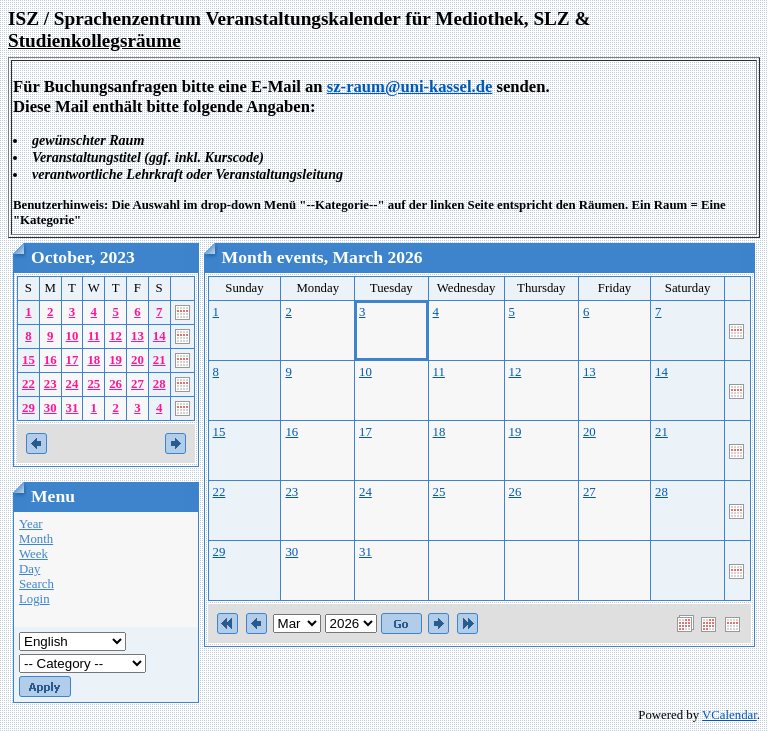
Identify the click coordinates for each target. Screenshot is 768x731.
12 (115, 336)
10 (72, 336)
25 (93, 384)
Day (29, 569)
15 (28, 360)
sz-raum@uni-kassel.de (410, 86)
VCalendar (729, 715)
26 (115, 384)
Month (36, 539)
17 (72, 360)
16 (50, 360)
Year (31, 524)
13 (137, 336)
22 (28, 384)
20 (137, 360)
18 (93, 360)
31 (72, 408)
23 (50, 384)
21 (159, 360)
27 (137, 384)
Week (33, 554)
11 (94, 336)
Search (36, 584)
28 (159, 384)
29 (28, 408)
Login (34, 599)
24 (72, 384)
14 (159, 336)
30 (50, 408)
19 (115, 360)
